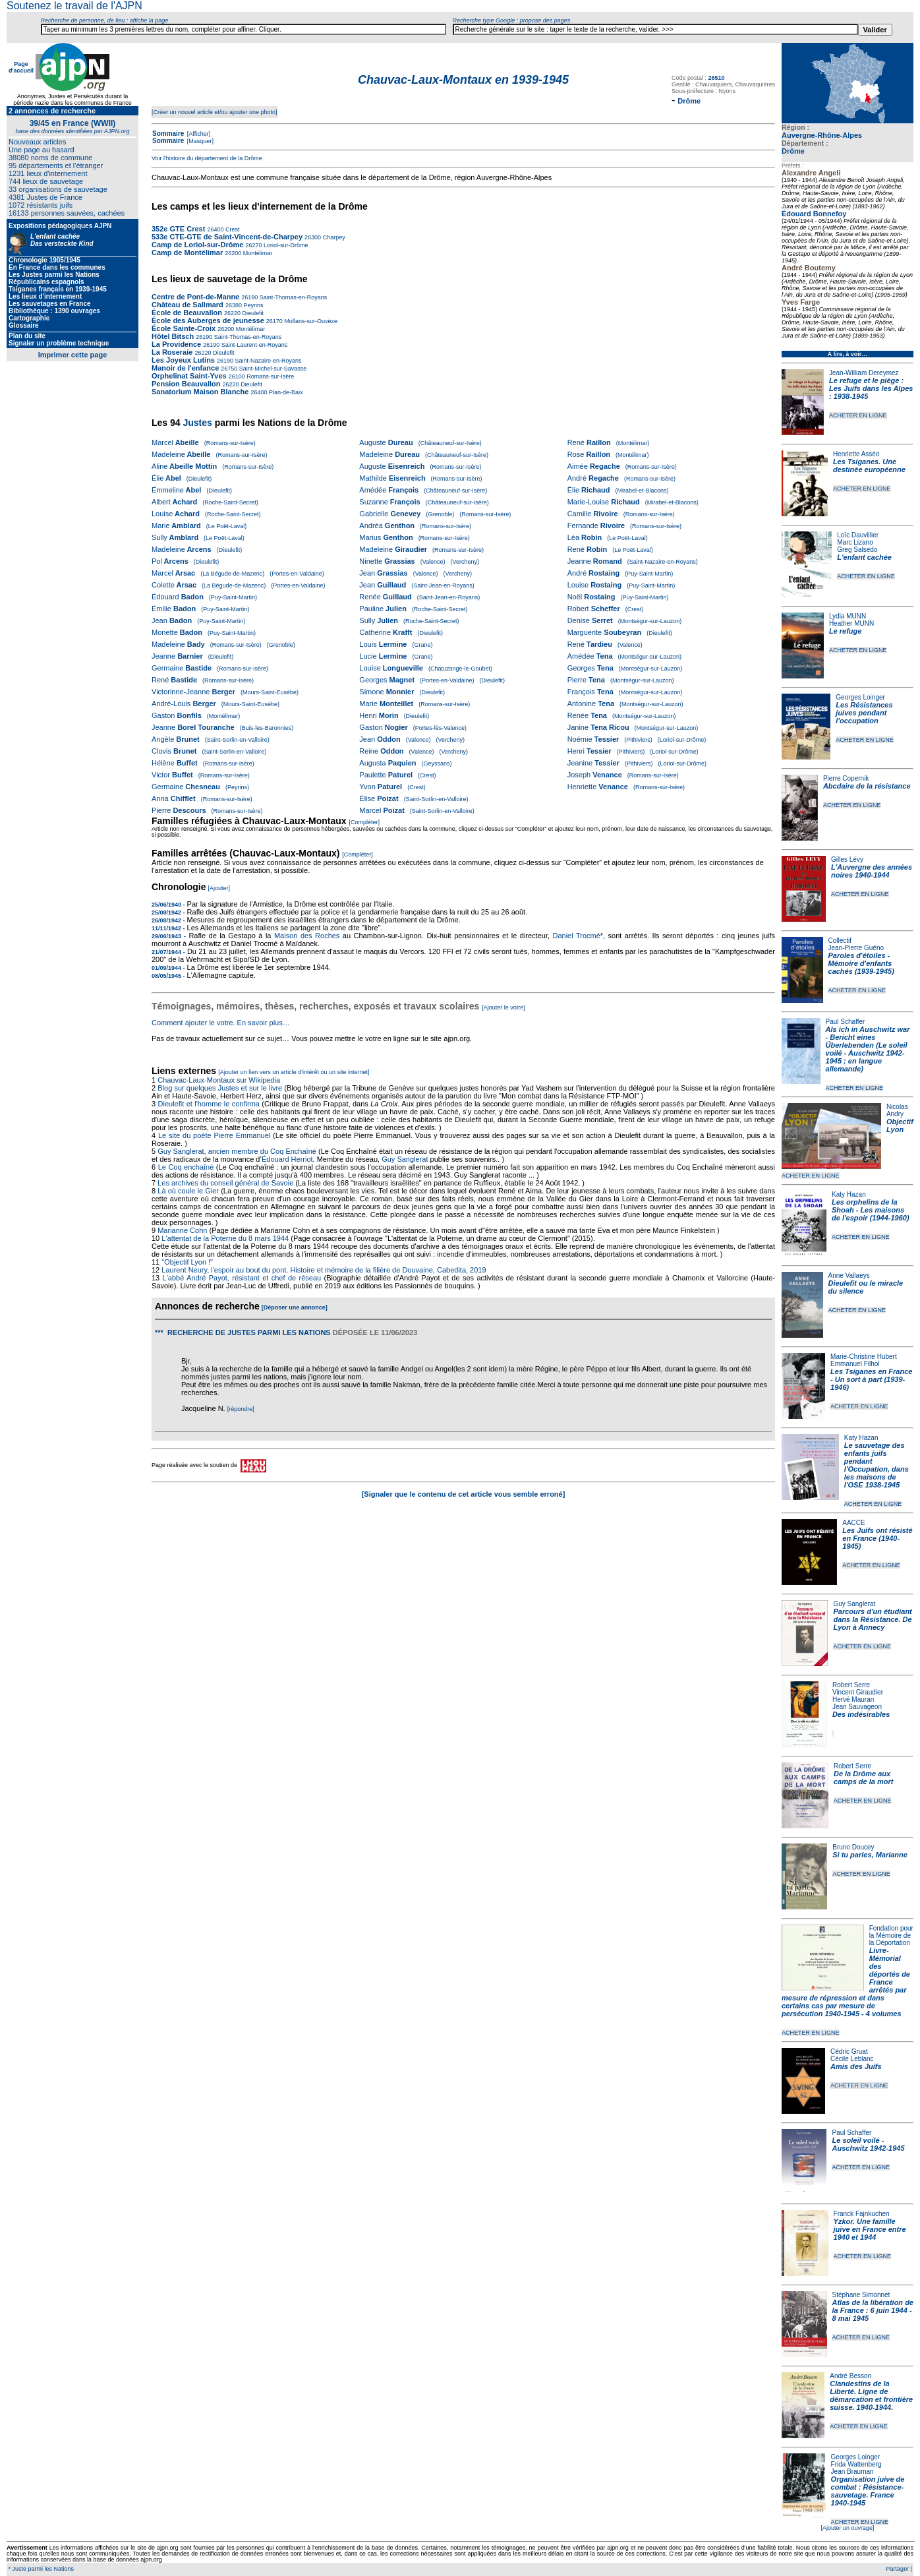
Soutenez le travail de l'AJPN (74, 5)
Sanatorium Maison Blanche (200, 392)
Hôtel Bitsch (174, 336)
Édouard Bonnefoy (814, 214)
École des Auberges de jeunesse (208, 320)
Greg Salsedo (857, 549)
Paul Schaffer (845, 1021)
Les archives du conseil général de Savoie (225, 1183)
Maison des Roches (306, 936)
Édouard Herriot (287, 1159)
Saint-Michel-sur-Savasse (271, 368)
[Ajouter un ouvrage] (847, 2528)
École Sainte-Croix (184, 328)
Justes (197, 422)
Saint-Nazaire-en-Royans (267, 360)
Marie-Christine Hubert (863, 1356)
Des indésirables (861, 1714)
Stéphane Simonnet (861, 2294)
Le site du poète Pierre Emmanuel (214, 1135)
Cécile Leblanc (852, 2058)
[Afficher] (197, 134)
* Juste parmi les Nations (40, 2568)
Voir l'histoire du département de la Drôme (207, 158)
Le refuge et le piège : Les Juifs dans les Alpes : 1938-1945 (871, 388)
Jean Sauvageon (857, 1706)
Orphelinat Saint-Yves (189, 376)
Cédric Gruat (849, 2051)
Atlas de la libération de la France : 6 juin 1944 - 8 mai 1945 (872, 2310)
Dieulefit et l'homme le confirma (209, 1104)
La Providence (176, 344)
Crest (231, 229)
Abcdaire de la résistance (867, 786)
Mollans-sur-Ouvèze (310, 321)
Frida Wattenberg (856, 2464)
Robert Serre (851, 1685)
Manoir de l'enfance (185, 368)
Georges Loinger (860, 697)
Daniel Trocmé (576, 936)
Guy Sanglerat (854, 1603)
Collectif (840, 940)
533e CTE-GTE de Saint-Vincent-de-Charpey (227, 237)
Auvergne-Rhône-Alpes (822, 135)
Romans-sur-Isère (270, 376)
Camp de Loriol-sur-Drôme (197, 245)
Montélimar (256, 253)
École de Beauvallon (187, 312)
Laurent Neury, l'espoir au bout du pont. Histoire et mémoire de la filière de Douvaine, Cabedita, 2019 (323, 1270)
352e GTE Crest (178, 229)
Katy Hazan (849, 1194)
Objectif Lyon (899, 1125)
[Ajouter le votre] (503, 1007)
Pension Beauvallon (186, 384)
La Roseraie (172, 352)
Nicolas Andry (897, 1110)
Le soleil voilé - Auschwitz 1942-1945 (868, 2144)
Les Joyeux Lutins (183, 360)
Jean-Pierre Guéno (856, 947)
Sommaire (168, 133)
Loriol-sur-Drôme (285, 245)
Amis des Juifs (856, 2066)
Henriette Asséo (856, 454)
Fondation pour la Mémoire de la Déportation (891, 1935)
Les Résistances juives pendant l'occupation (864, 713)
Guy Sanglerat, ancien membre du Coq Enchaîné (237, 1151)
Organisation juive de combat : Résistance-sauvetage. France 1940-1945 (868, 2491)
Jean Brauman (852, 2471)
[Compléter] (364, 822)
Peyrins (253, 305)
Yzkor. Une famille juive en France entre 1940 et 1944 (870, 2229)
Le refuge (845, 631)
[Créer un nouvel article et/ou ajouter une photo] (214, 112)
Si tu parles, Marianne (869, 1855)
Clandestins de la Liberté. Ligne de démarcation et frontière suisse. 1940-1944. (871, 2395)
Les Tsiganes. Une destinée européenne (869, 465)
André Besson (850, 2376)
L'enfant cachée (864, 557)
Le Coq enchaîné (186, 1167)
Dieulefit (252, 313)
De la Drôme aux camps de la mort (863, 1777)
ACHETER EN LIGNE (858, 415)
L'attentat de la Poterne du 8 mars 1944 (225, 1238)
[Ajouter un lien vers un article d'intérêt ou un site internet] (293, 1072)
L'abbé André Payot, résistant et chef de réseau (242, 1278)
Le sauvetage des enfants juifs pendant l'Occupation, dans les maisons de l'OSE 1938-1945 (876, 1465)
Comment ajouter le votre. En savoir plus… (221, 1023)
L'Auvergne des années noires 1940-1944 (871, 871)
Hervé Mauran (853, 1699)
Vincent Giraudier (857, 1692)
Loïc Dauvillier (857, 535)
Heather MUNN (851, 623)
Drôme (793, 151)
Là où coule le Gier (188, 1191)
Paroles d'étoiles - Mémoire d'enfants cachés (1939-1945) (861, 963)
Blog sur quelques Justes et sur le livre (221, 1088)
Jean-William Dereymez (864, 372)
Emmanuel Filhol (854, 1363)
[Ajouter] (219, 888)
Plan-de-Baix (284, 392)
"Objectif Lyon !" (187, 1262)
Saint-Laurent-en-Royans (253, 345)
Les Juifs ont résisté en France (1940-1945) (877, 1538)
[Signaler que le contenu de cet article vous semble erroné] (463, 1494)
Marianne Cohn (182, 1230)
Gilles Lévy (847, 859)
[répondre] (240, 1409)
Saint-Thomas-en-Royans (292, 297)
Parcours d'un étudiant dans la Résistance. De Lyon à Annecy (872, 1619)
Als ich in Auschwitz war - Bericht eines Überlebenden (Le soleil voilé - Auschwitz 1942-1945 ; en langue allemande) (868, 1049)
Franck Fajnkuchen (862, 2213)
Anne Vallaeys (849, 1275)
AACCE (853, 1522)
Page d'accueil (21, 67)
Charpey (333, 237)
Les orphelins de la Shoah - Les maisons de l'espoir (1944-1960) (870, 1210)
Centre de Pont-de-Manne (195, 297)
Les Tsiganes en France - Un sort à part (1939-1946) (871, 1379)
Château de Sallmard (187, 305)
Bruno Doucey (853, 1847)
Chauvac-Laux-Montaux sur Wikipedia (220, 1080)
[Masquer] (199, 141)
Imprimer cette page (72, 355)
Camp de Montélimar (187, 252)
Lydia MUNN (847, 616)
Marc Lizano (855, 542)
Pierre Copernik (846, 778)
